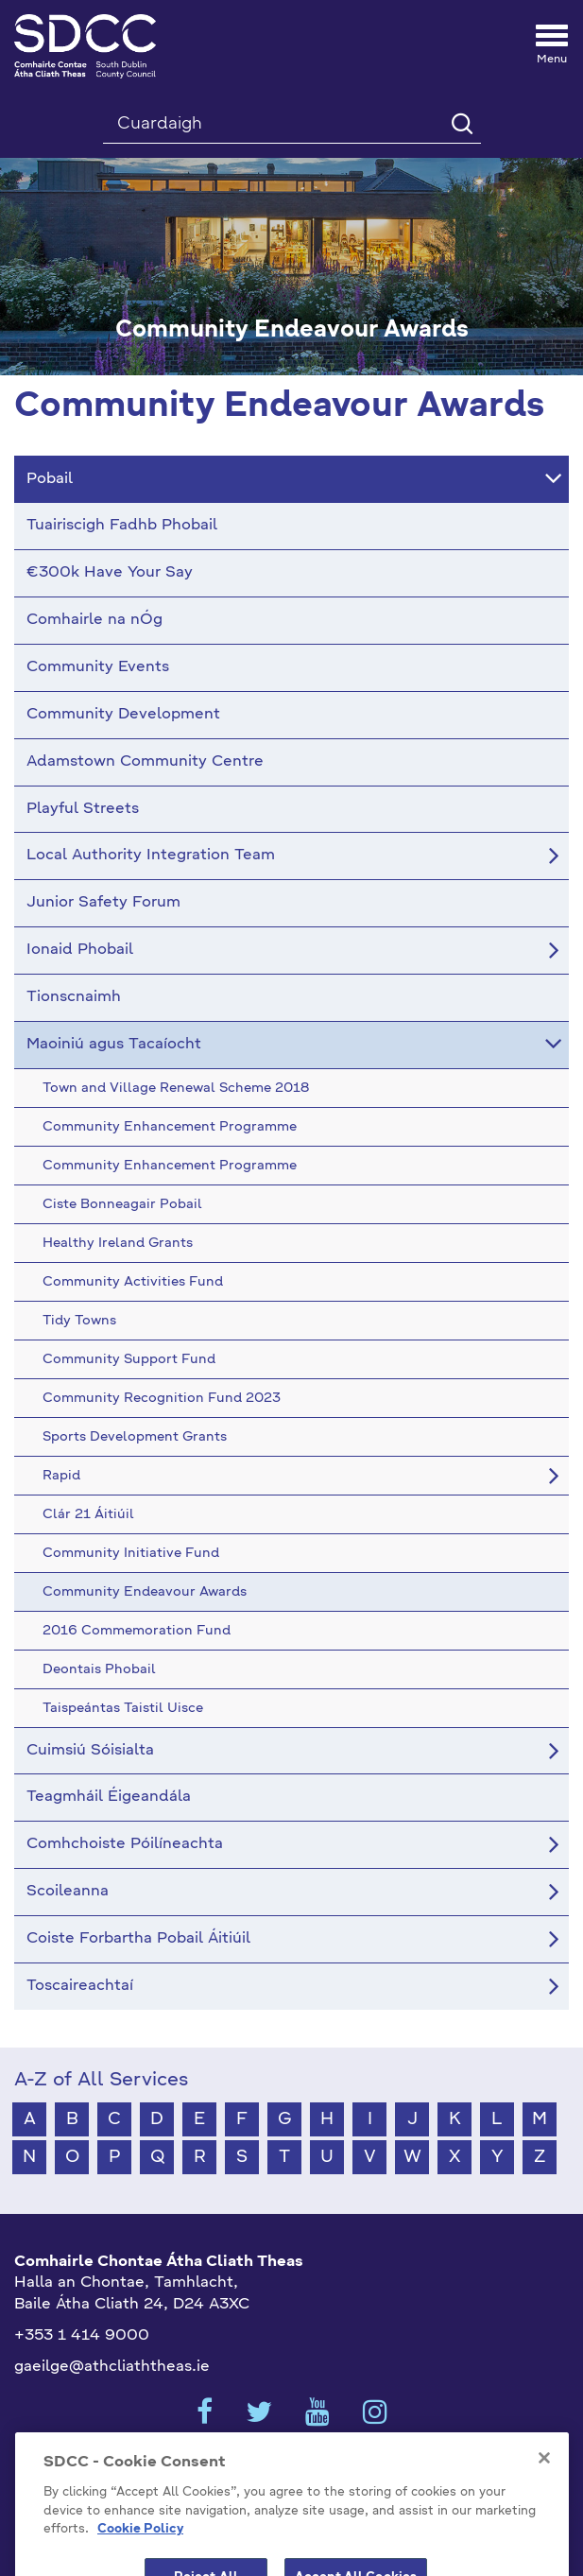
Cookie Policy (140, 2558)
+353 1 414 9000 (81, 2335)
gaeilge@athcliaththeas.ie (112, 2367)
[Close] (544, 2487)
